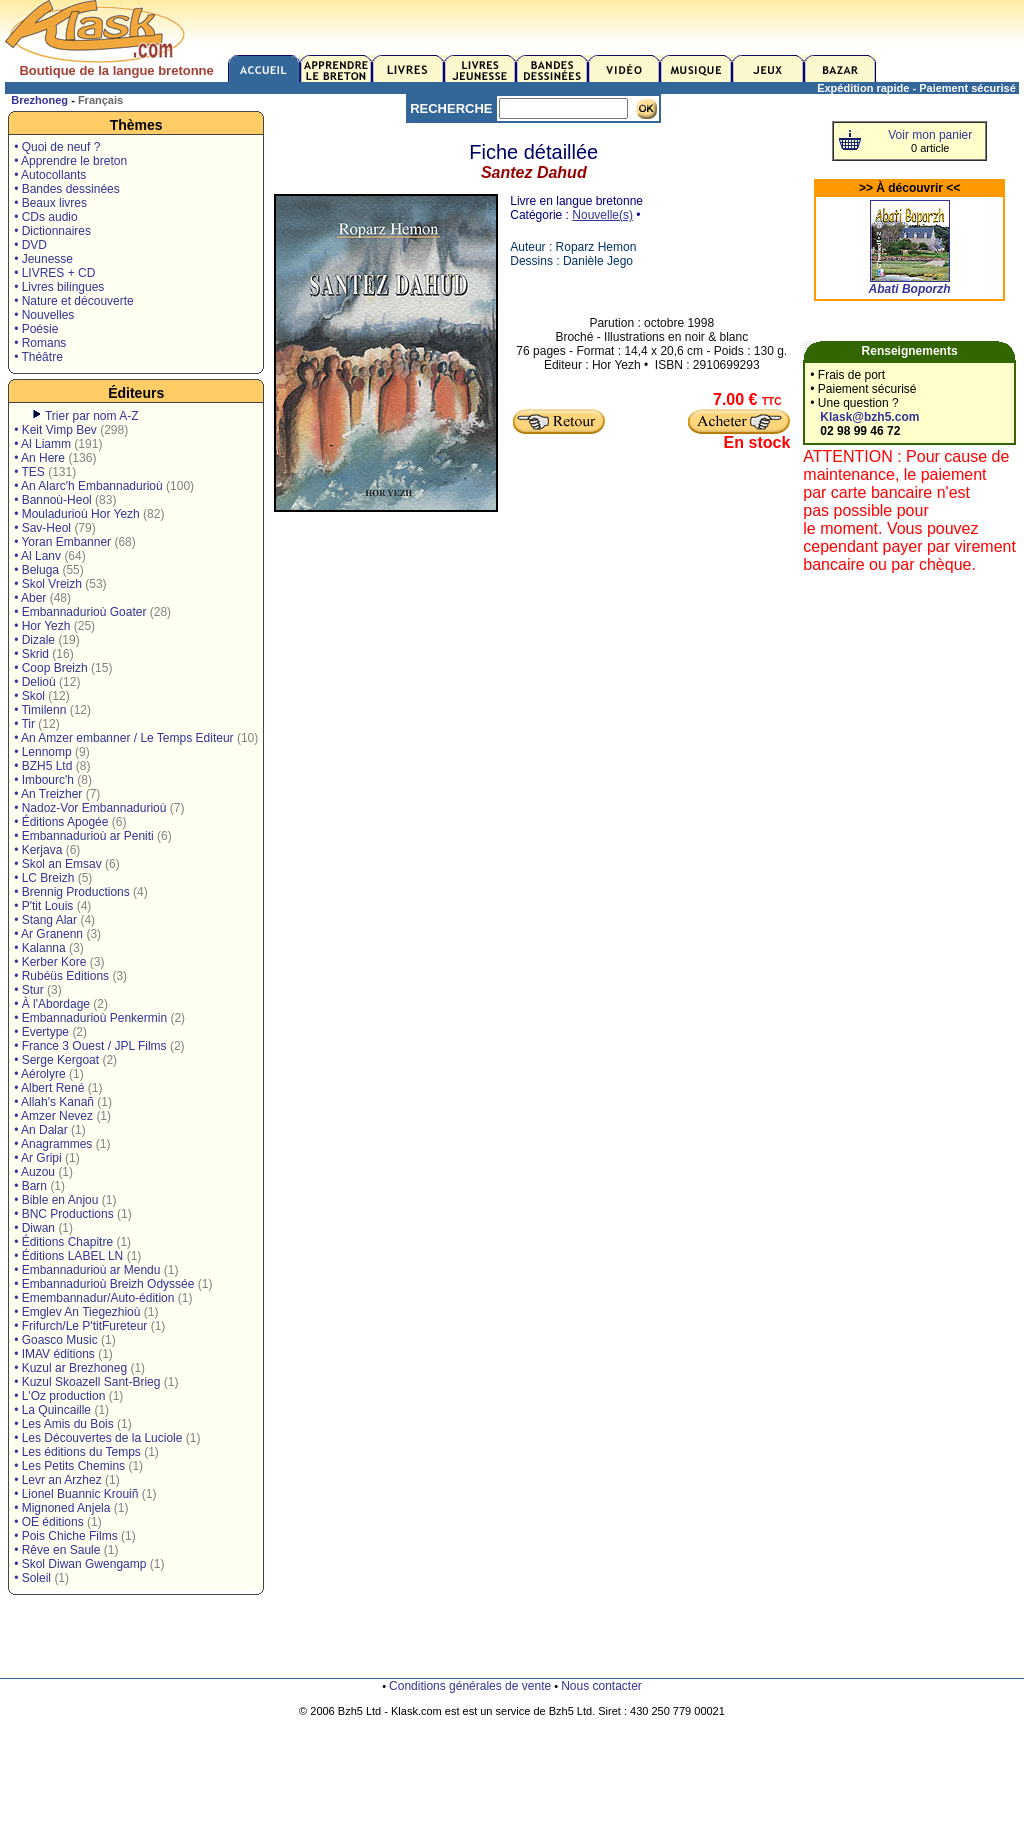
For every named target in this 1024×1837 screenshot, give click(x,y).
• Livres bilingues (59, 287)
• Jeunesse (43, 259)
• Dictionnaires (52, 231)
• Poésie (36, 329)
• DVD (30, 245)
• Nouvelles (44, 315)
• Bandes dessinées (67, 189)
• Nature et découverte (74, 301)
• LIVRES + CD (54, 273)
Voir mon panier (930, 135)
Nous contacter (601, 1686)
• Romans (40, 343)
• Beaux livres (50, 203)
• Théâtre (38, 357)
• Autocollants (50, 175)
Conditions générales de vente (470, 1686)
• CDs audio (46, 217)
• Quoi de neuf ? (57, 147)
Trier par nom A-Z (92, 416)
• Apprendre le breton (70, 161)
